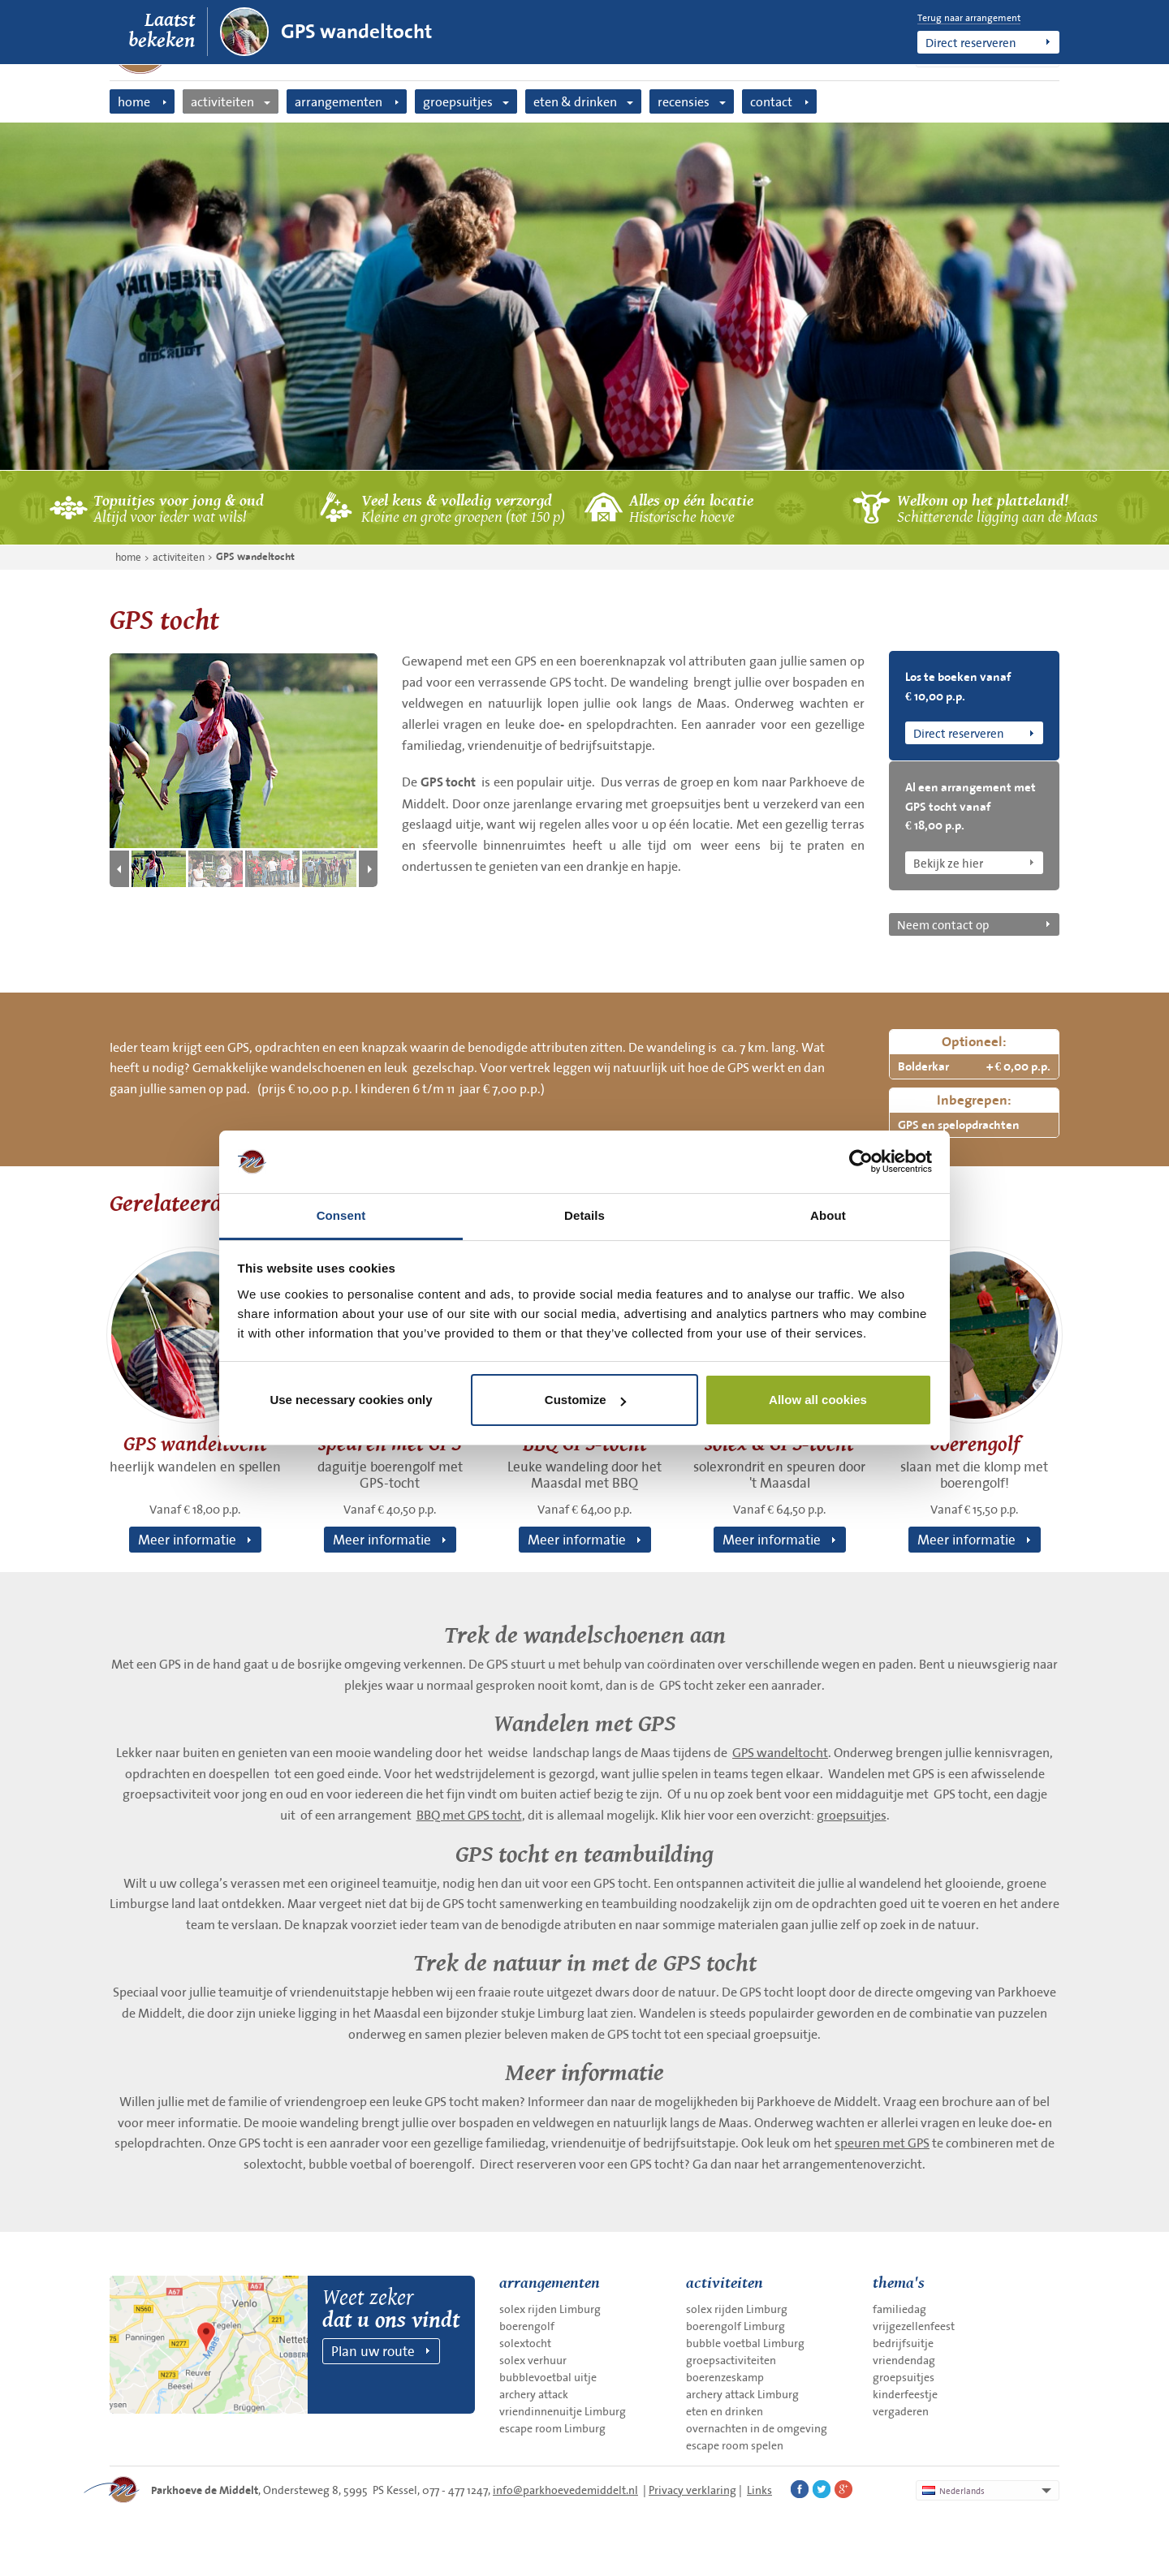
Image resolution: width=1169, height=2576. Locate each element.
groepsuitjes (458, 101)
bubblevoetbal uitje (548, 2377)
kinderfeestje (905, 2394)
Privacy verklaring (692, 2490)
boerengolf (526, 2326)
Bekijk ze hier (948, 862)
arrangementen (338, 101)
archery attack (533, 2394)
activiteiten (222, 101)
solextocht (525, 2343)
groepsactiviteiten (731, 2360)
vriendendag (904, 2360)
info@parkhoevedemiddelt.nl (565, 2490)
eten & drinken (575, 101)
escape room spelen (734, 2445)
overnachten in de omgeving (756, 2428)
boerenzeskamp (725, 2377)
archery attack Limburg (742, 2394)
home (134, 101)
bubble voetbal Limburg (745, 2343)
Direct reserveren (970, 42)
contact (771, 101)
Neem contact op (943, 924)
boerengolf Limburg (735, 2326)
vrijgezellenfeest (914, 2326)
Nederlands (953, 2490)
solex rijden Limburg (550, 2309)
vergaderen (901, 2411)
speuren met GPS (882, 2142)
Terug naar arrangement (968, 17)
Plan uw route (373, 2351)
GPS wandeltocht (356, 31)
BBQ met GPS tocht (469, 1814)
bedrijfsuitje (903, 2343)
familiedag (899, 2309)
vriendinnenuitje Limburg (562, 2411)
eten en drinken (724, 2411)
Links (759, 2490)
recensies (684, 101)
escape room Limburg (552, 2428)
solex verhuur (533, 2360)
